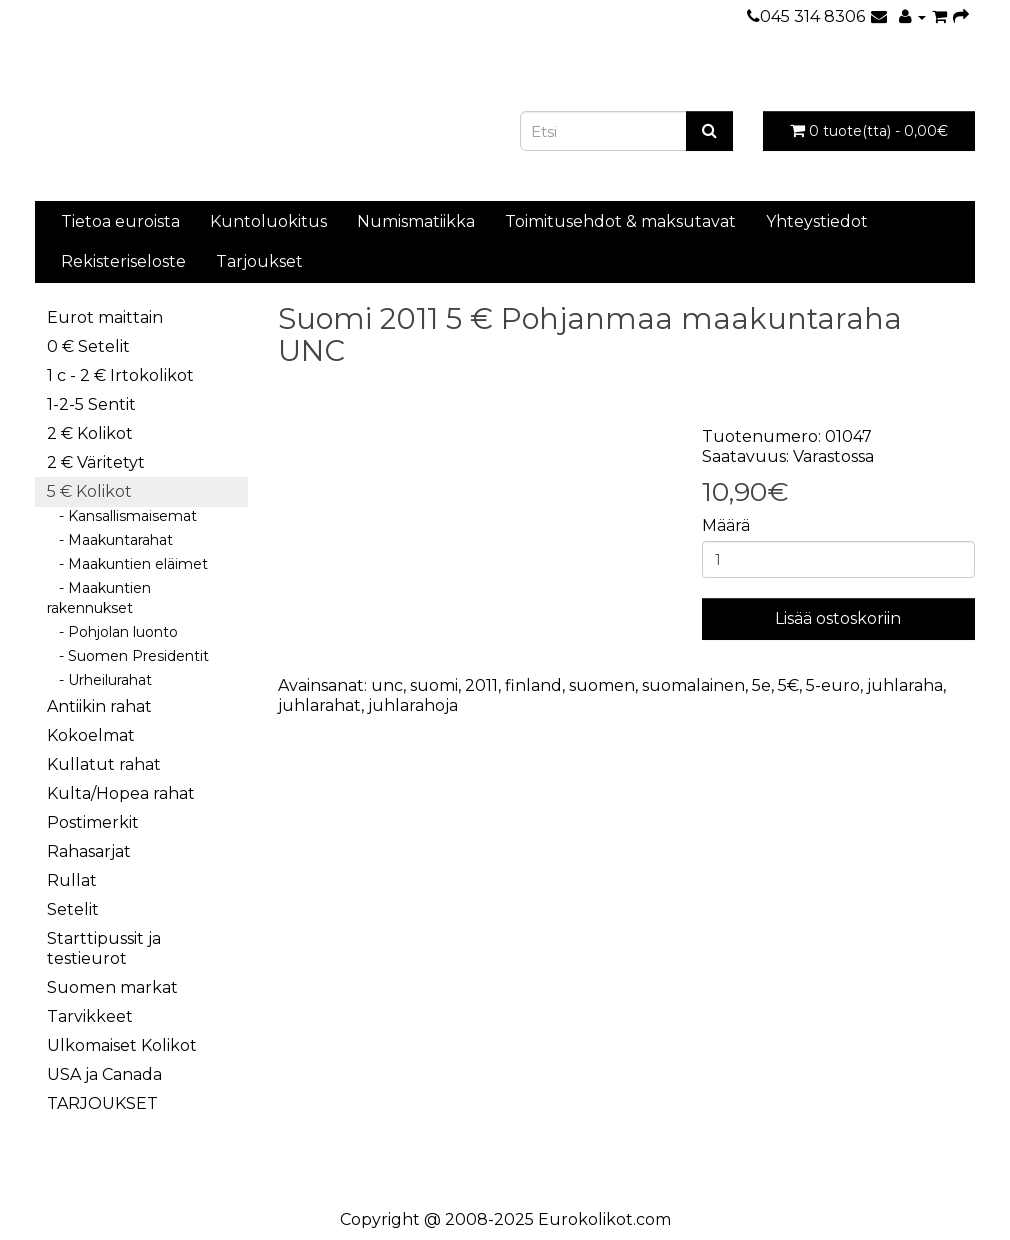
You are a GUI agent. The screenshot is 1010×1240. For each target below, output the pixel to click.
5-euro (833, 685)
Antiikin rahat (99, 706)
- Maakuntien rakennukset (99, 598)
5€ (788, 685)
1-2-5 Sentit (91, 404)
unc (387, 685)
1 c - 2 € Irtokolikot (120, 375)
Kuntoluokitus (268, 221)
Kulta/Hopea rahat (121, 793)
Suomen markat (112, 987)
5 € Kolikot (89, 491)
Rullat (72, 880)
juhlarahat (319, 705)
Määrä (726, 525)
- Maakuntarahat (110, 540)
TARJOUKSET (102, 1103)
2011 (481, 685)
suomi (434, 685)
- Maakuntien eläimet (127, 564)
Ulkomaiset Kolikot (122, 1045)
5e (761, 685)
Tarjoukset (259, 261)
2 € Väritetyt (96, 462)
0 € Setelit (88, 346)
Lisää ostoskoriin (838, 618)
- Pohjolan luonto (112, 632)
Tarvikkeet (90, 1016)
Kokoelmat (91, 735)
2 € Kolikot (90, 433)
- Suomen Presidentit (128, 656)
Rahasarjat (89, 851)
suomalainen (693, 685)
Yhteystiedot (817, 221)
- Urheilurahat (99, 680)
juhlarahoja (413, 705)
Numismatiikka (416, 221)
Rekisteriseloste (123, 261)
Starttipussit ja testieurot (104, 948)
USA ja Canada (104, 1074)
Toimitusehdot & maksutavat (620, 221)
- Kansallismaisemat (122, 516)
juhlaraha (905, 685)
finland (533, 685)
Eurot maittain (105, 317)
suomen (602, 685)
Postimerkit (93, 822)
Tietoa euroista (120, 221)
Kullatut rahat (104, 764)
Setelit (73, 909)
